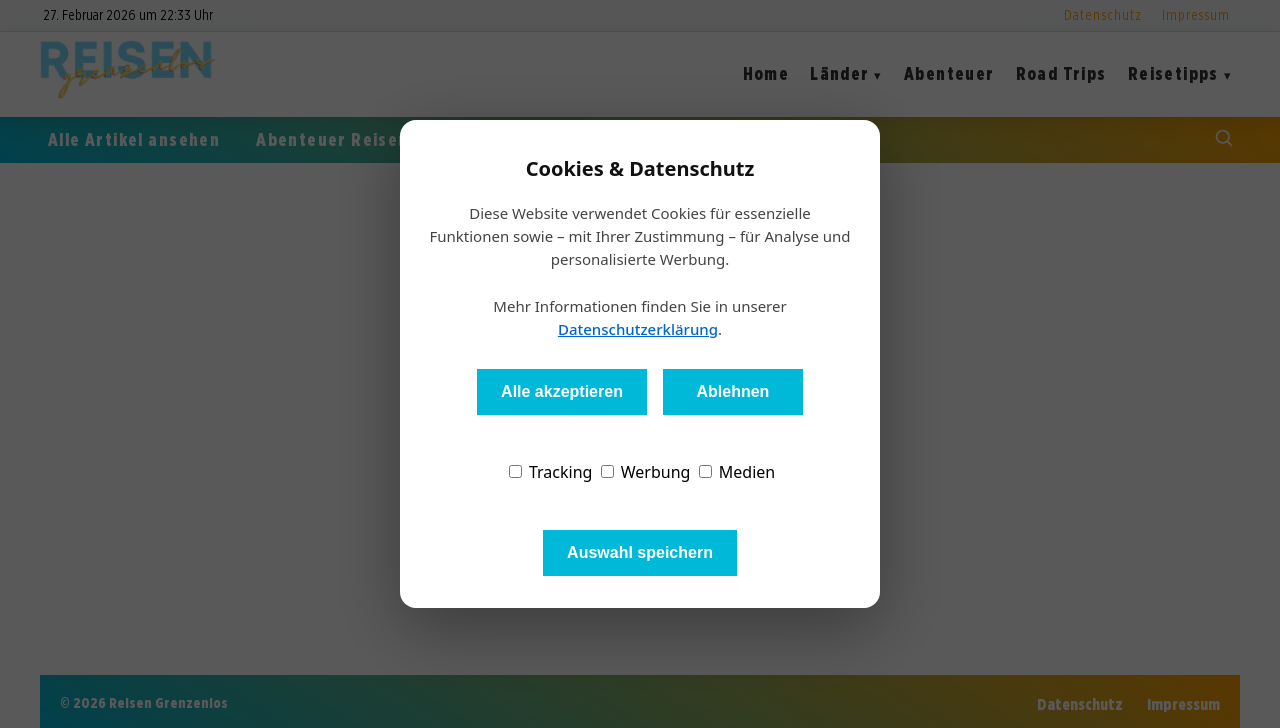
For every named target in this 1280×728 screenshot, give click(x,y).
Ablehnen (732, 391)
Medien (737, 472)
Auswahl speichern (640, 552)
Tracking (551, 472)
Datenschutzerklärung (638, 329)
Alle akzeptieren (562, 391)
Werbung (646, 472)
